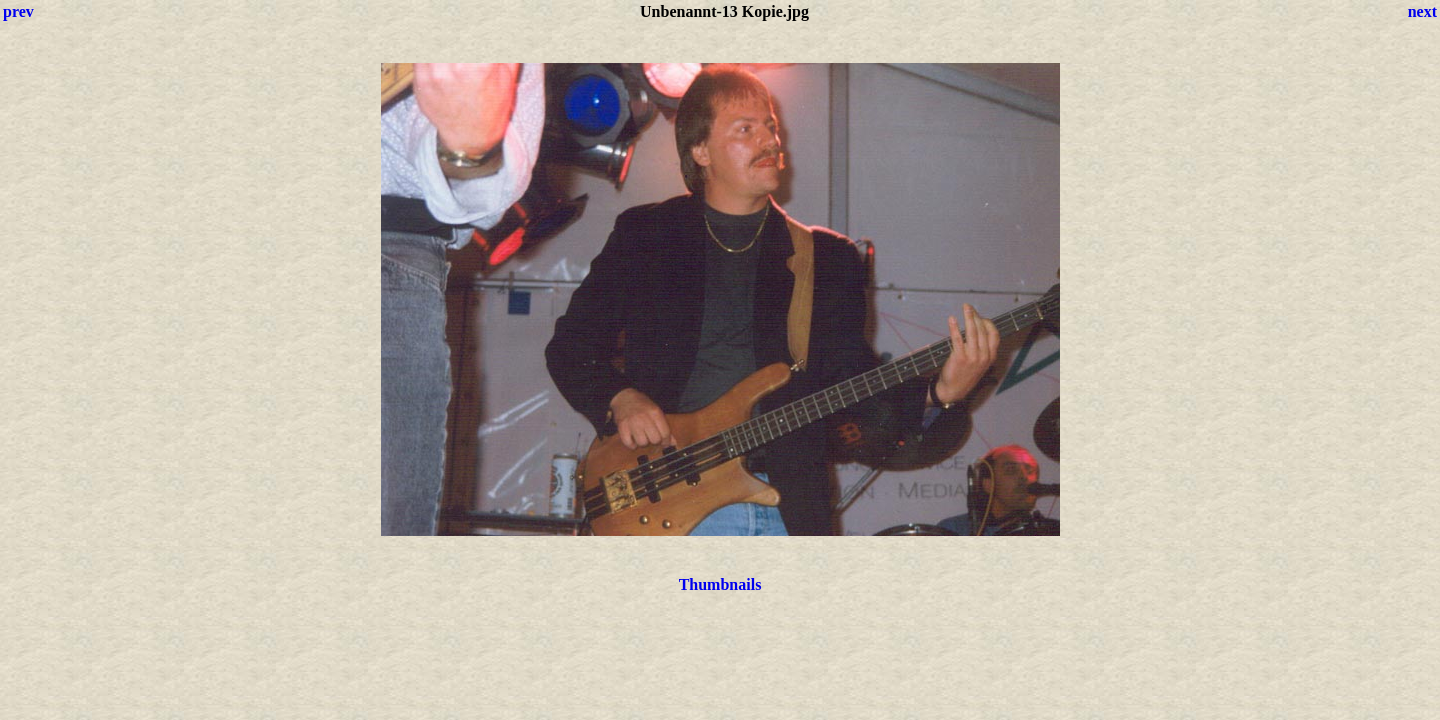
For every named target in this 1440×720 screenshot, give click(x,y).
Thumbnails (720, 584)
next (1422, 11)
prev (18, 11)
